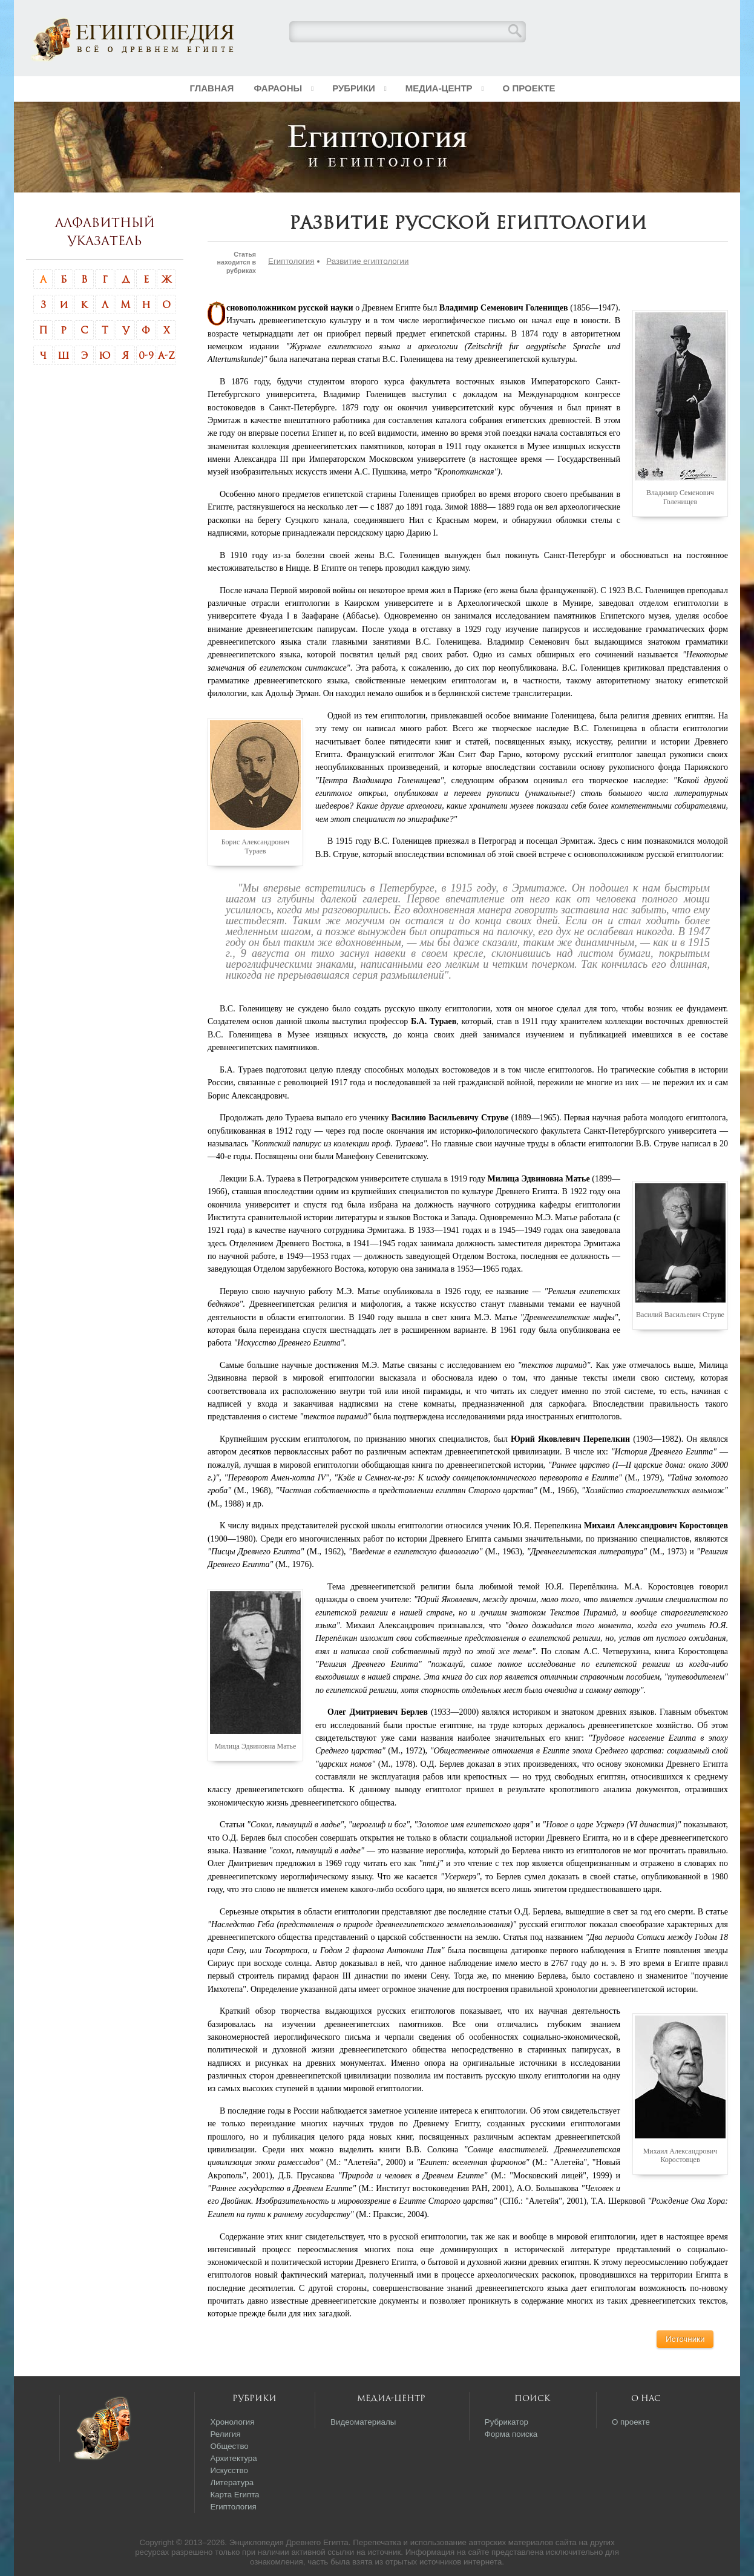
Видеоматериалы (363, 2421)
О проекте (529, 88)
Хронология (232, 2421)
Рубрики (353, 88)
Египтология (291, 261)
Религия (225, 2434)
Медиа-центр (439, 88)
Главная (212, 88)
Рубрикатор (506, 2421)
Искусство (229, 2470)
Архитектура (233, 2458)
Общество (229, 2446)
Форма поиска (511, 2434)
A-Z (166, 355)
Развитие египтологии (367, 261)
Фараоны (278, 88)
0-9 (146, 355)
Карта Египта (234, 2494)
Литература (232, 2482)
